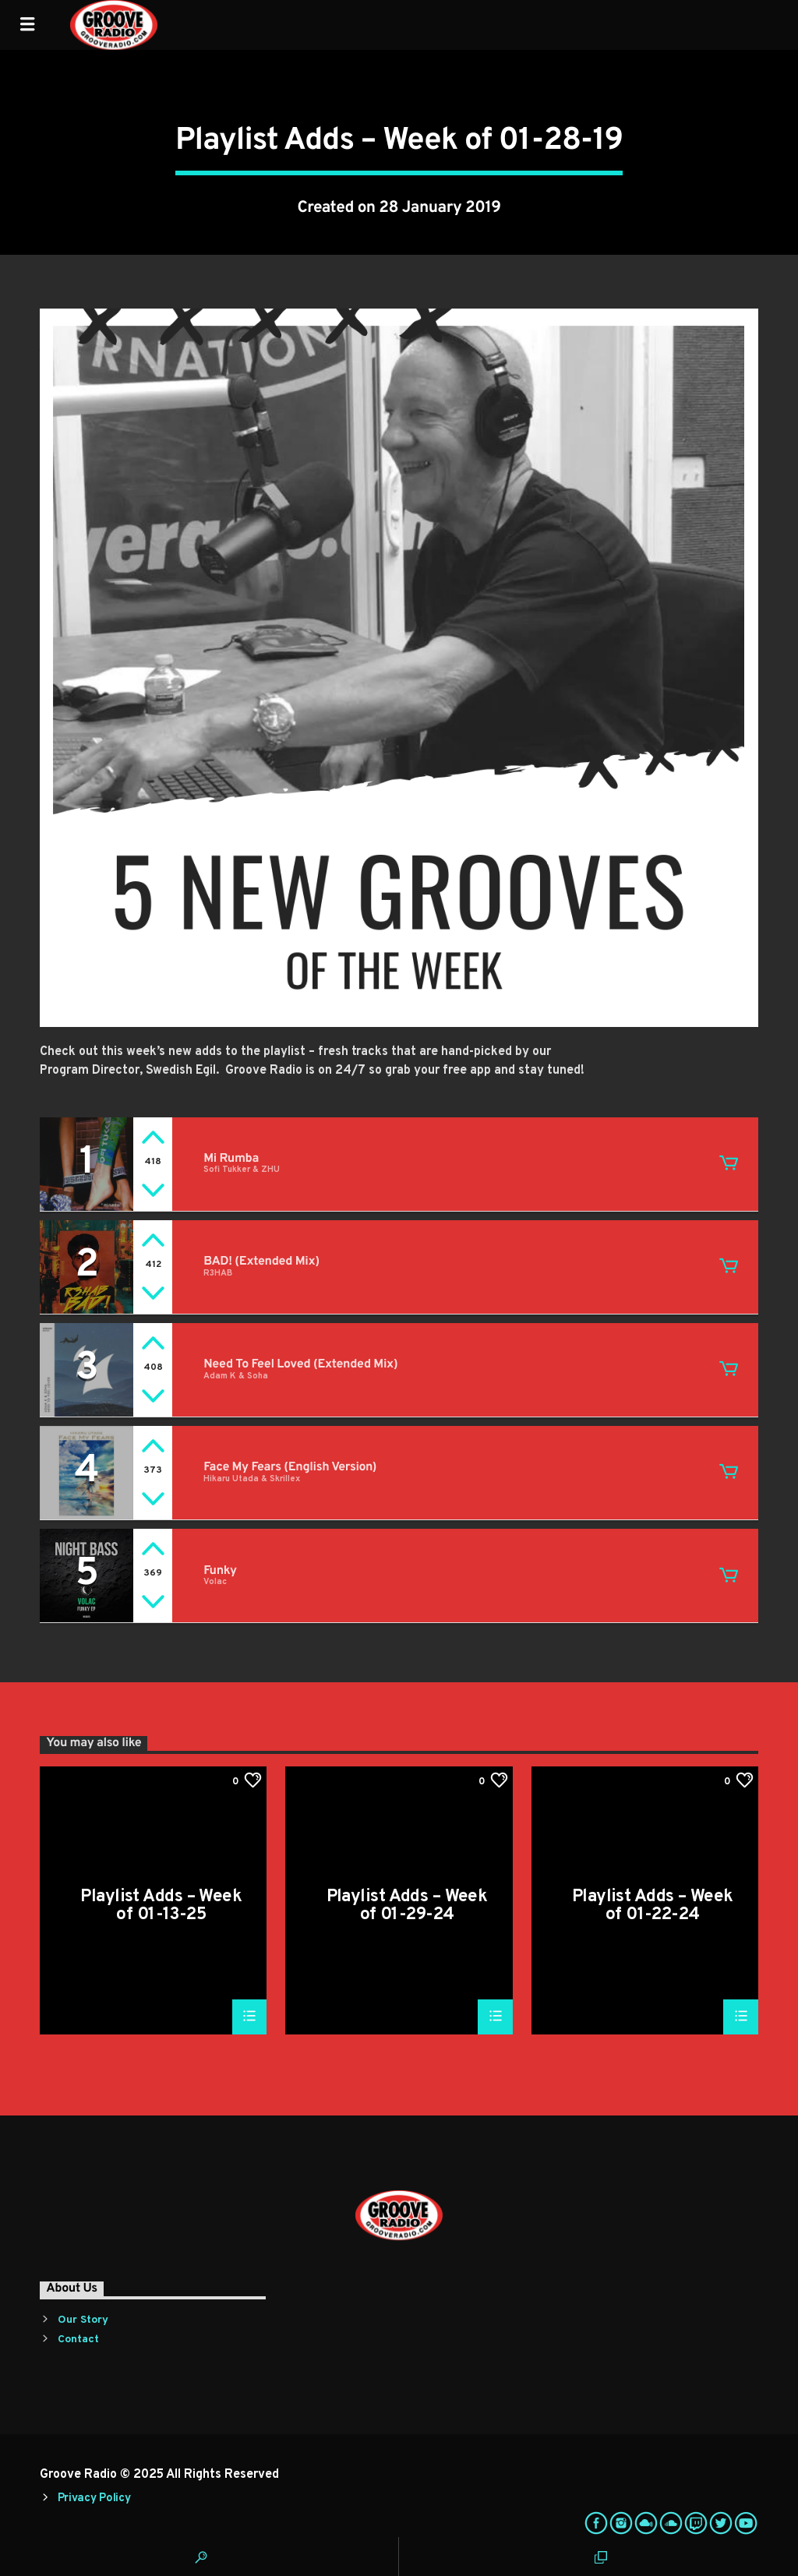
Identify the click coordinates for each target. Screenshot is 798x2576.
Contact (78, 2339)
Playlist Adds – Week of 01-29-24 (407, 1905)
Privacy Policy (94, 2498)
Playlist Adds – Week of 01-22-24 (652, 1905)
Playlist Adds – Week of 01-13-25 (161, 1905)
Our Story (83, 2320)
